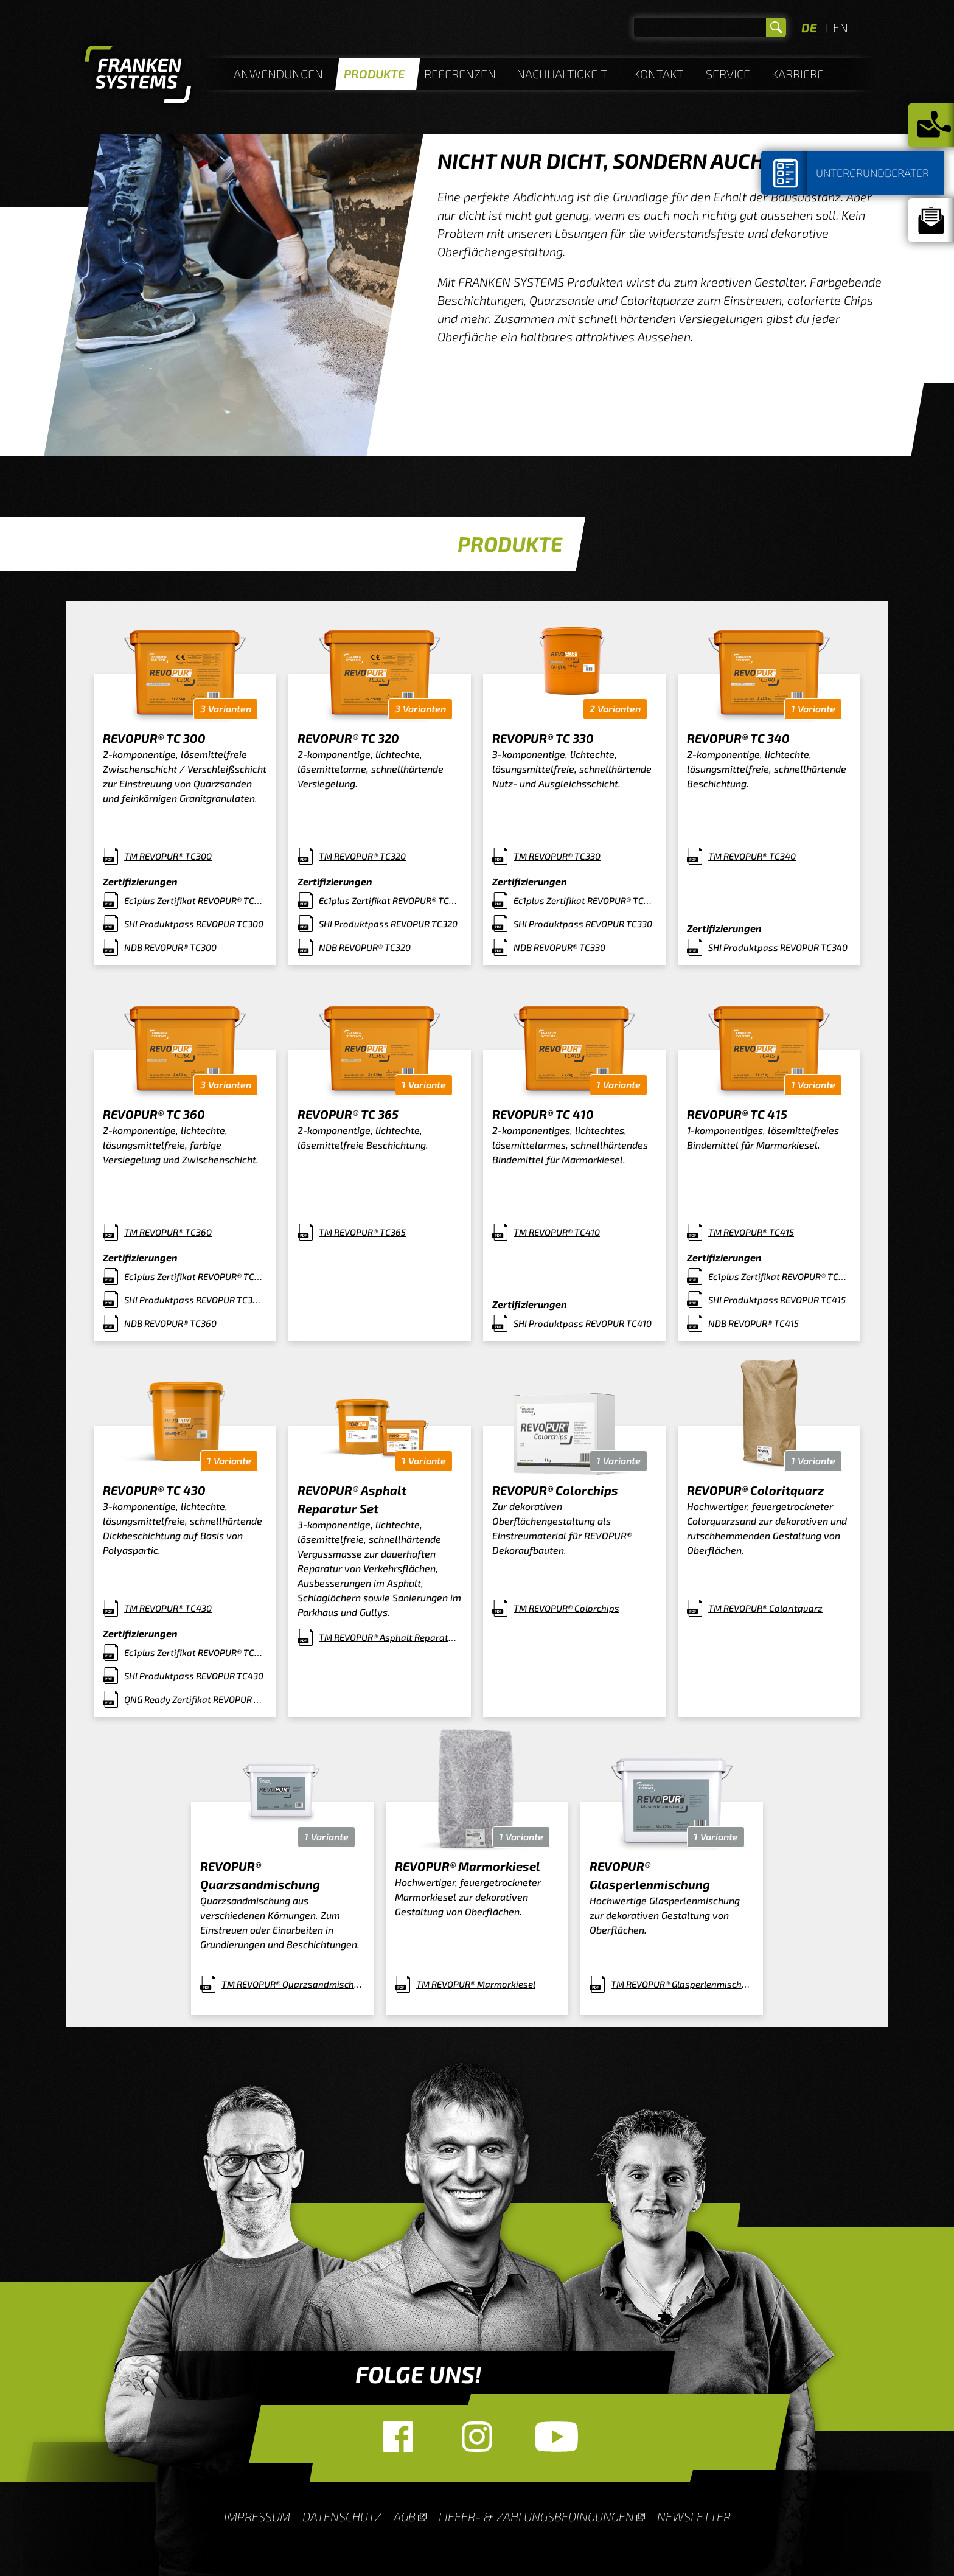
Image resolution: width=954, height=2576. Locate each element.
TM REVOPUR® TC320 (362, 856)
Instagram (477, 2436)
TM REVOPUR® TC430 (168, 1608)
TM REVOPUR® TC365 (362, 1232)
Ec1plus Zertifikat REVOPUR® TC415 (779, 1276)
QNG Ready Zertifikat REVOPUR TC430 (195, 1699)
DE (808, 27)
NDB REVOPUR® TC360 (170, 1323)
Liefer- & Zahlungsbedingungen (536, 2516)
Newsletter (694, 2516)
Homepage (138, 76)
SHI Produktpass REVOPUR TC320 (388, 923)
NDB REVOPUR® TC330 (559, 947)
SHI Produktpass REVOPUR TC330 (583, 923)
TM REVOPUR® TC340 (752, 856)
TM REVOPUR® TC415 (751, 1232)
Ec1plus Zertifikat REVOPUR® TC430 (195, 1652)
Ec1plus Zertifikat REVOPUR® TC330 (585, 900)
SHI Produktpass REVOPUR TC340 (778, 947)
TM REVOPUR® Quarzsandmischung (292, 1984)
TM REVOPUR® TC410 (557, 1232)
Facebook (397, 2436)
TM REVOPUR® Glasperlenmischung (682, 1984)
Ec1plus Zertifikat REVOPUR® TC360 (195, 1276)
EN (840, 27)
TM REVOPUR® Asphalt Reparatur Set (390, 1637)
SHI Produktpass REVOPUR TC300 (193, 923)
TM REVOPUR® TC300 (168, 856)
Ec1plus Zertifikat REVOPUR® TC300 (195, 900)
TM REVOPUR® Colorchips (566, 1608)
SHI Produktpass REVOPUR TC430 (193, 1675)
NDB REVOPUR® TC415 (753, 1323)
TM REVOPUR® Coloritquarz (765, 1608)
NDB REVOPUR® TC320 (365, 947)
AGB (405, 2516)
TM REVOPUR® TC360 (168, 1232)
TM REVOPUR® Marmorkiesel (475, 1984)
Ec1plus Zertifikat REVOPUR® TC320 (390, 900)
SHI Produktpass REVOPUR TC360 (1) (195, 1299)
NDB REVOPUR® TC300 (170, 947)
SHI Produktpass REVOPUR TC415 (777, 1299)
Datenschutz (341, 2516)
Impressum (257, 2516)
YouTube (556, 2436)
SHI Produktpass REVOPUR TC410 (583, 1323)
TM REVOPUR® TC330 (557, 856)
